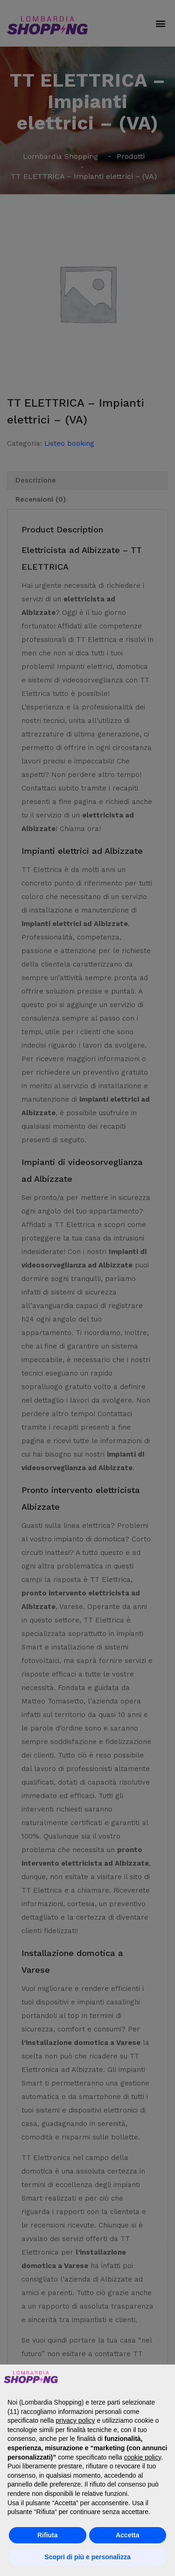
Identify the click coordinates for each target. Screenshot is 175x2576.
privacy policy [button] (75, 2420)
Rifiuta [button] (47, 2535)
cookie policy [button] (142, 2457)
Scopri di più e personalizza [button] (87, 2557)
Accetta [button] (128, 2535)
